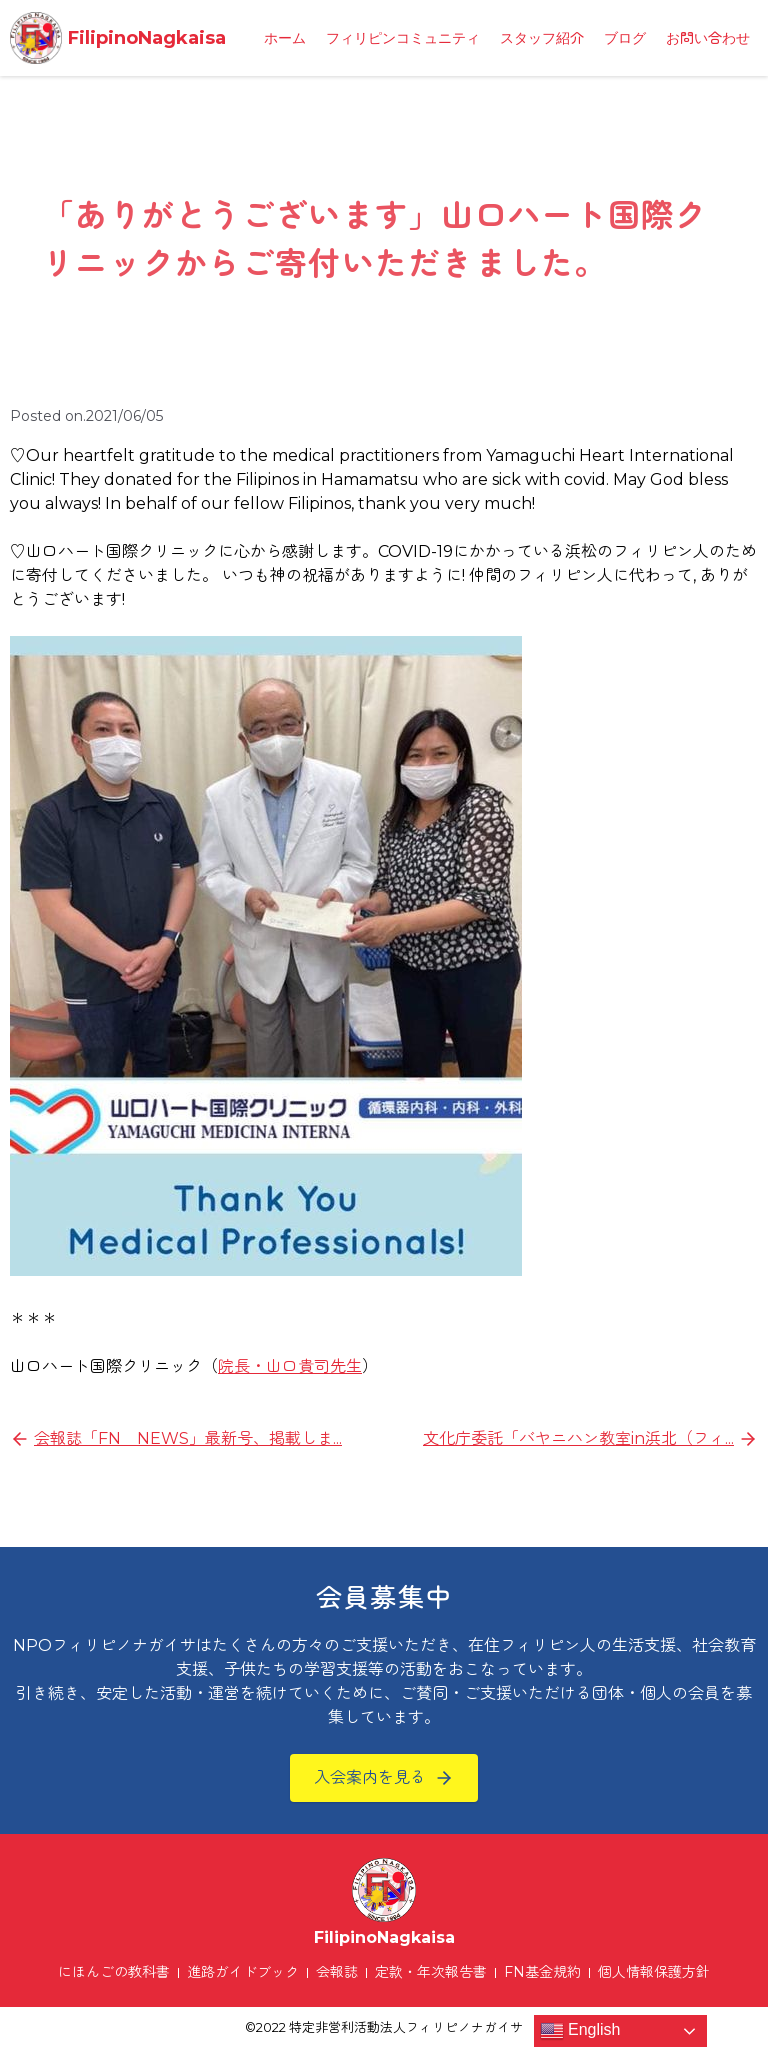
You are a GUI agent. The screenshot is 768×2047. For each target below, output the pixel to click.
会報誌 (337, 1972)
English (580, 2031)
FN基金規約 (542, 1972)
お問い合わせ (708, 38)
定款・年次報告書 (431, 1972)
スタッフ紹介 (542, 38)
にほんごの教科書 (114, 1972)
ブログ (625, 38)
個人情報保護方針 (654, 1972)
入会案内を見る (370, 1777)
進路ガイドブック (243, 1972)
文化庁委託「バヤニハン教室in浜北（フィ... (578, 1438)
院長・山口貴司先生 (290, 1366)
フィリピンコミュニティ (403, 38)
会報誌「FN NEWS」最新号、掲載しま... (188, 1438)
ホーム (285, 38)
